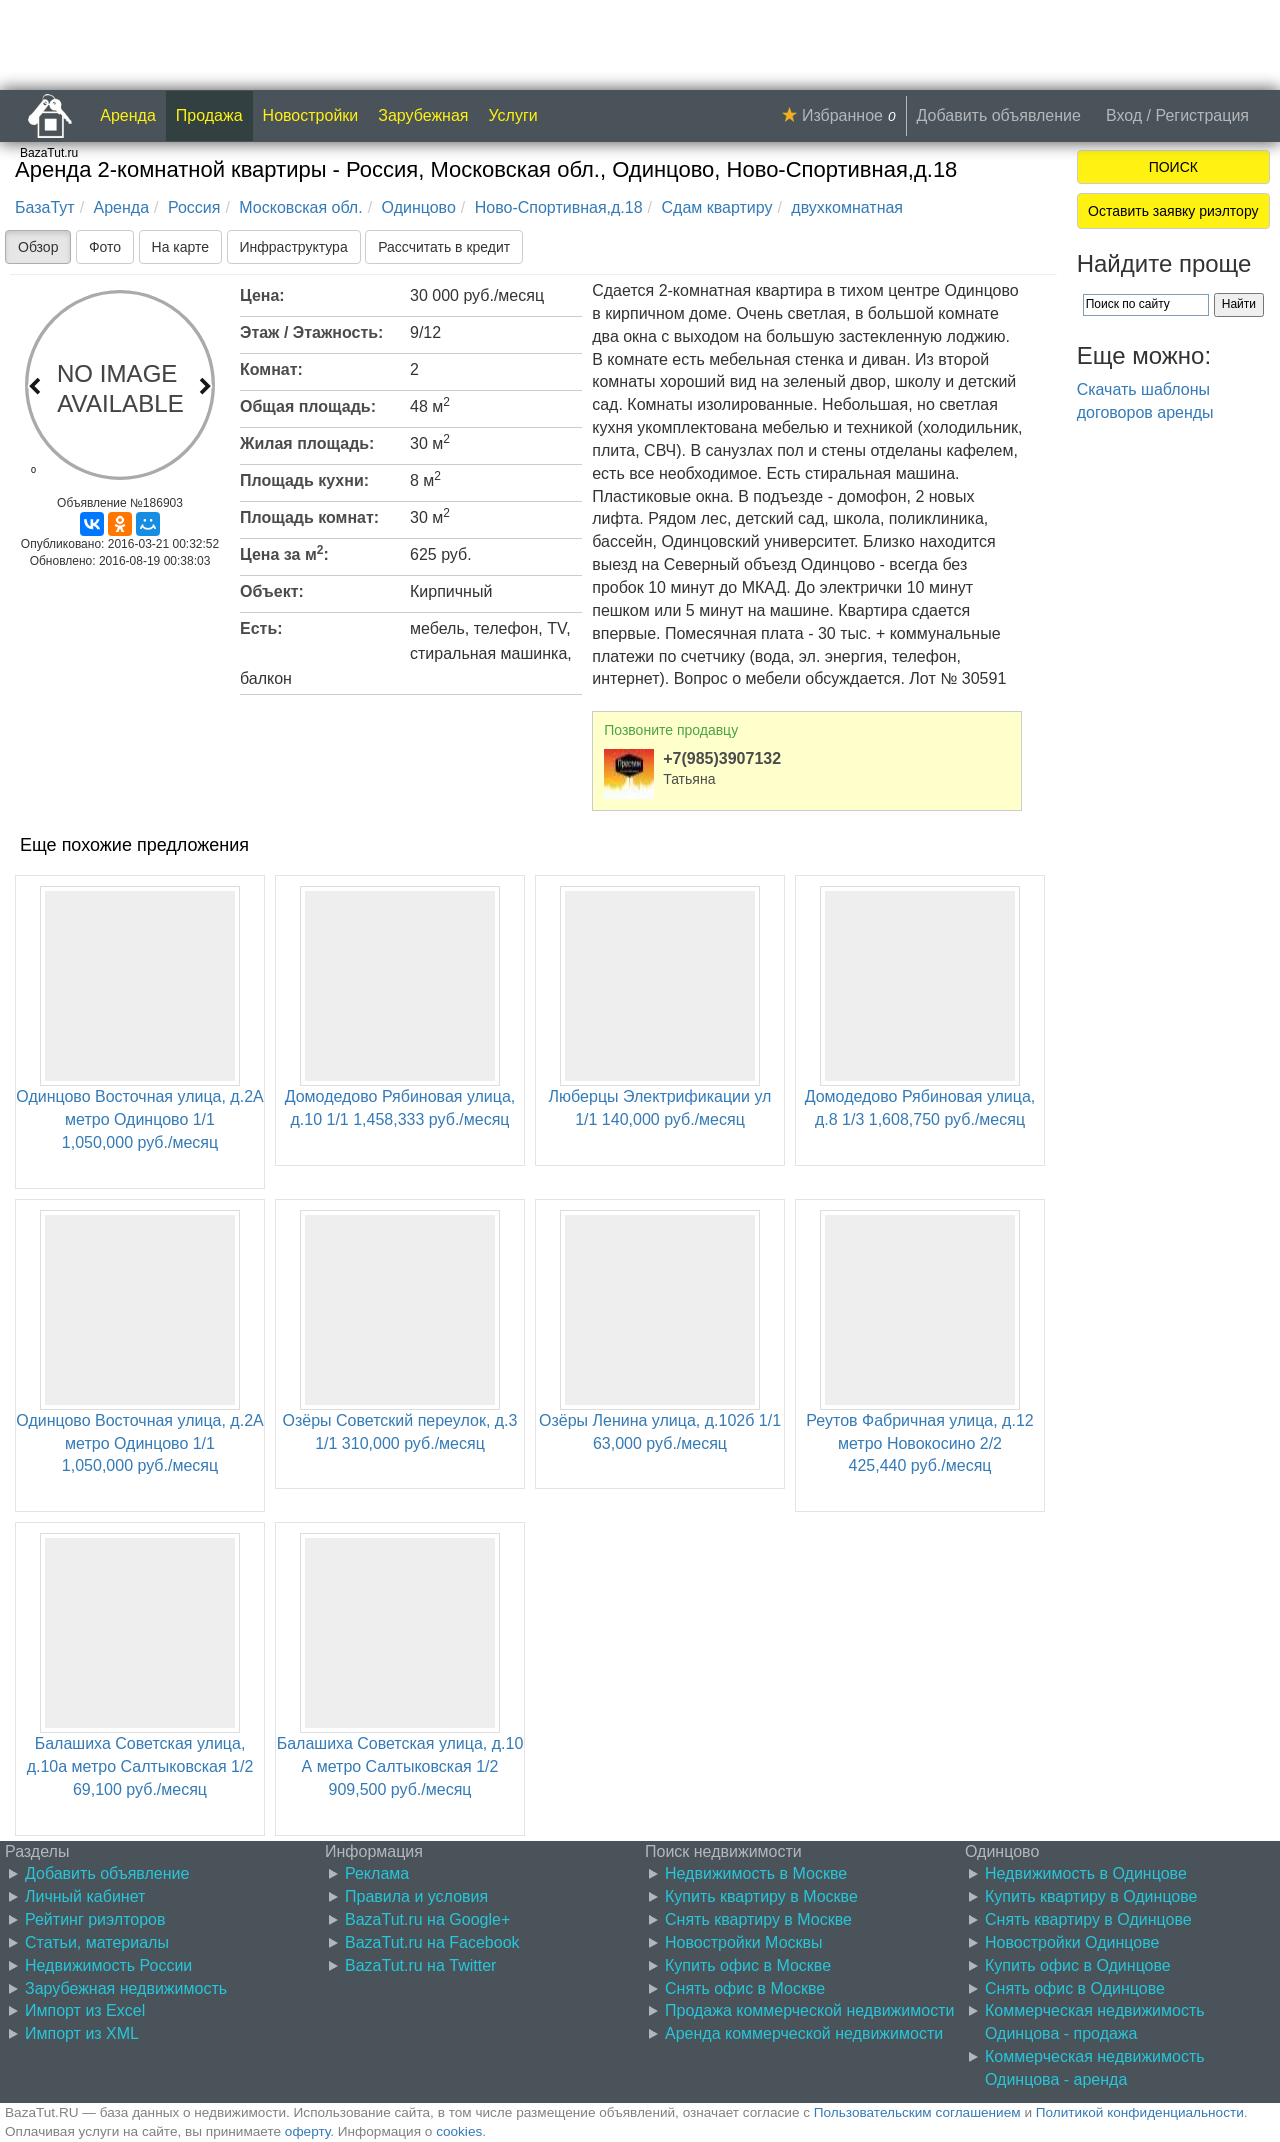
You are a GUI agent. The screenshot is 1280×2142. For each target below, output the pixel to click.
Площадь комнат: (309, 517)
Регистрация (1202, 115)
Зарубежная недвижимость (126, 1988)
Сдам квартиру (716, 207)
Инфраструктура (294, 247)
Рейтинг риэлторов (95, 1919)
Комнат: (271, 369)
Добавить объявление (999, 115)
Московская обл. (300, 207)
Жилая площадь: (307, 443)
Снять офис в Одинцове (1075, 1988)
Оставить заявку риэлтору (1173, 211)
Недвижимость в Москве (756, 1873)
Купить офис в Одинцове (1078, 1965)
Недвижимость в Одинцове (1086, 1873)
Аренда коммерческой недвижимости (804, 2033)
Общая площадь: (308, 406)
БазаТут (45, 207)
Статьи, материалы (97, 1942)
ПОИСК (1173, 167)
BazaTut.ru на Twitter (420, 1965)
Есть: (261, 628)
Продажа (209, 115)
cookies (459, 2131)
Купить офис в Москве (748, 1965)
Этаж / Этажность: (311, 332)
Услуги (513, 115)
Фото (105, 247)
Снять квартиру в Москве (758, 1919)
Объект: (272, 591)
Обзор (38, 247)
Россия (194, 207)
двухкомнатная (847, 207)
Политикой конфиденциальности (1140, 2112)
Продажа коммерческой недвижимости (809, 2010)
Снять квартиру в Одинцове (1088, 1919)
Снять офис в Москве (745, 1988)
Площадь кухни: (304, 480)
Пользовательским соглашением (917, 2112)
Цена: (262, 295)
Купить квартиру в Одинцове (1091, 1896)
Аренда (128, 115)
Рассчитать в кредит (444, 247)
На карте (181, 247)
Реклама (377, 1873)
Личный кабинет (85, 1896)
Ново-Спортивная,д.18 (559, 207)
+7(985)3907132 (722, 758)
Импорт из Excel (85, 2010)
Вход (1124, 115)
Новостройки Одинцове (1072, 1942)
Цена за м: (284, 553)
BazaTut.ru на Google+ (427, 1919)
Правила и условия (416, 1896)
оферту (307, 2131)
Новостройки (311, 115)
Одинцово (419, 207)
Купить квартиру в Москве (761, 1896)
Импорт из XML (82, 2033)
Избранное (842, 115)
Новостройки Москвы (744, 1942)
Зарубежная (423, 115)
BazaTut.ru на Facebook (432, 1942)
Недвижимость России (108, 1965)
